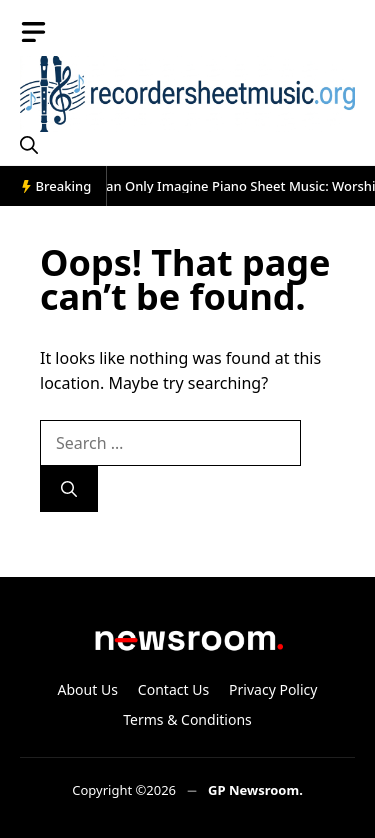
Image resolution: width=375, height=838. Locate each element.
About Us (88, 689)
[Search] (69, 489)
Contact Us (173, 689)
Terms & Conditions (187, 719)
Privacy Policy (273, 689)
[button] (29, 144)
